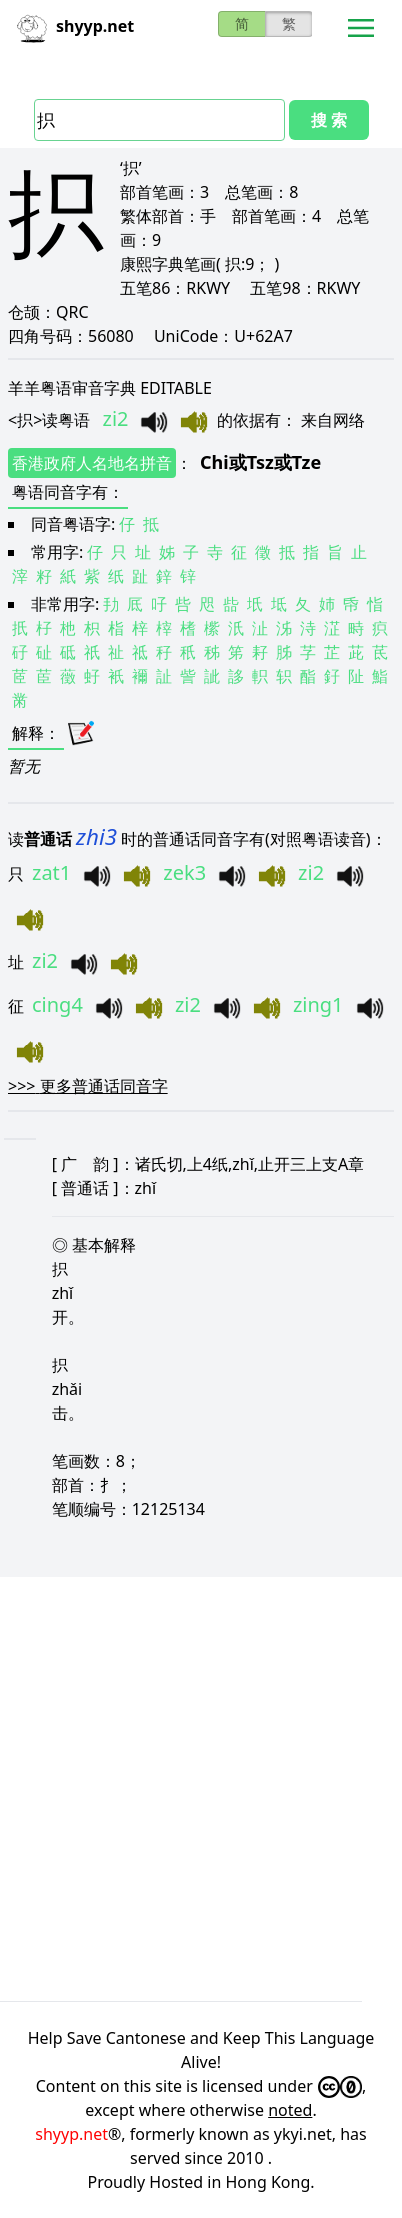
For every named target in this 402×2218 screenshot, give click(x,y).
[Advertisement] (201, 1786)
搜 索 (329, 120)
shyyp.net (71, 2134)
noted (290, 2110)
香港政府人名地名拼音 (92, 463)
